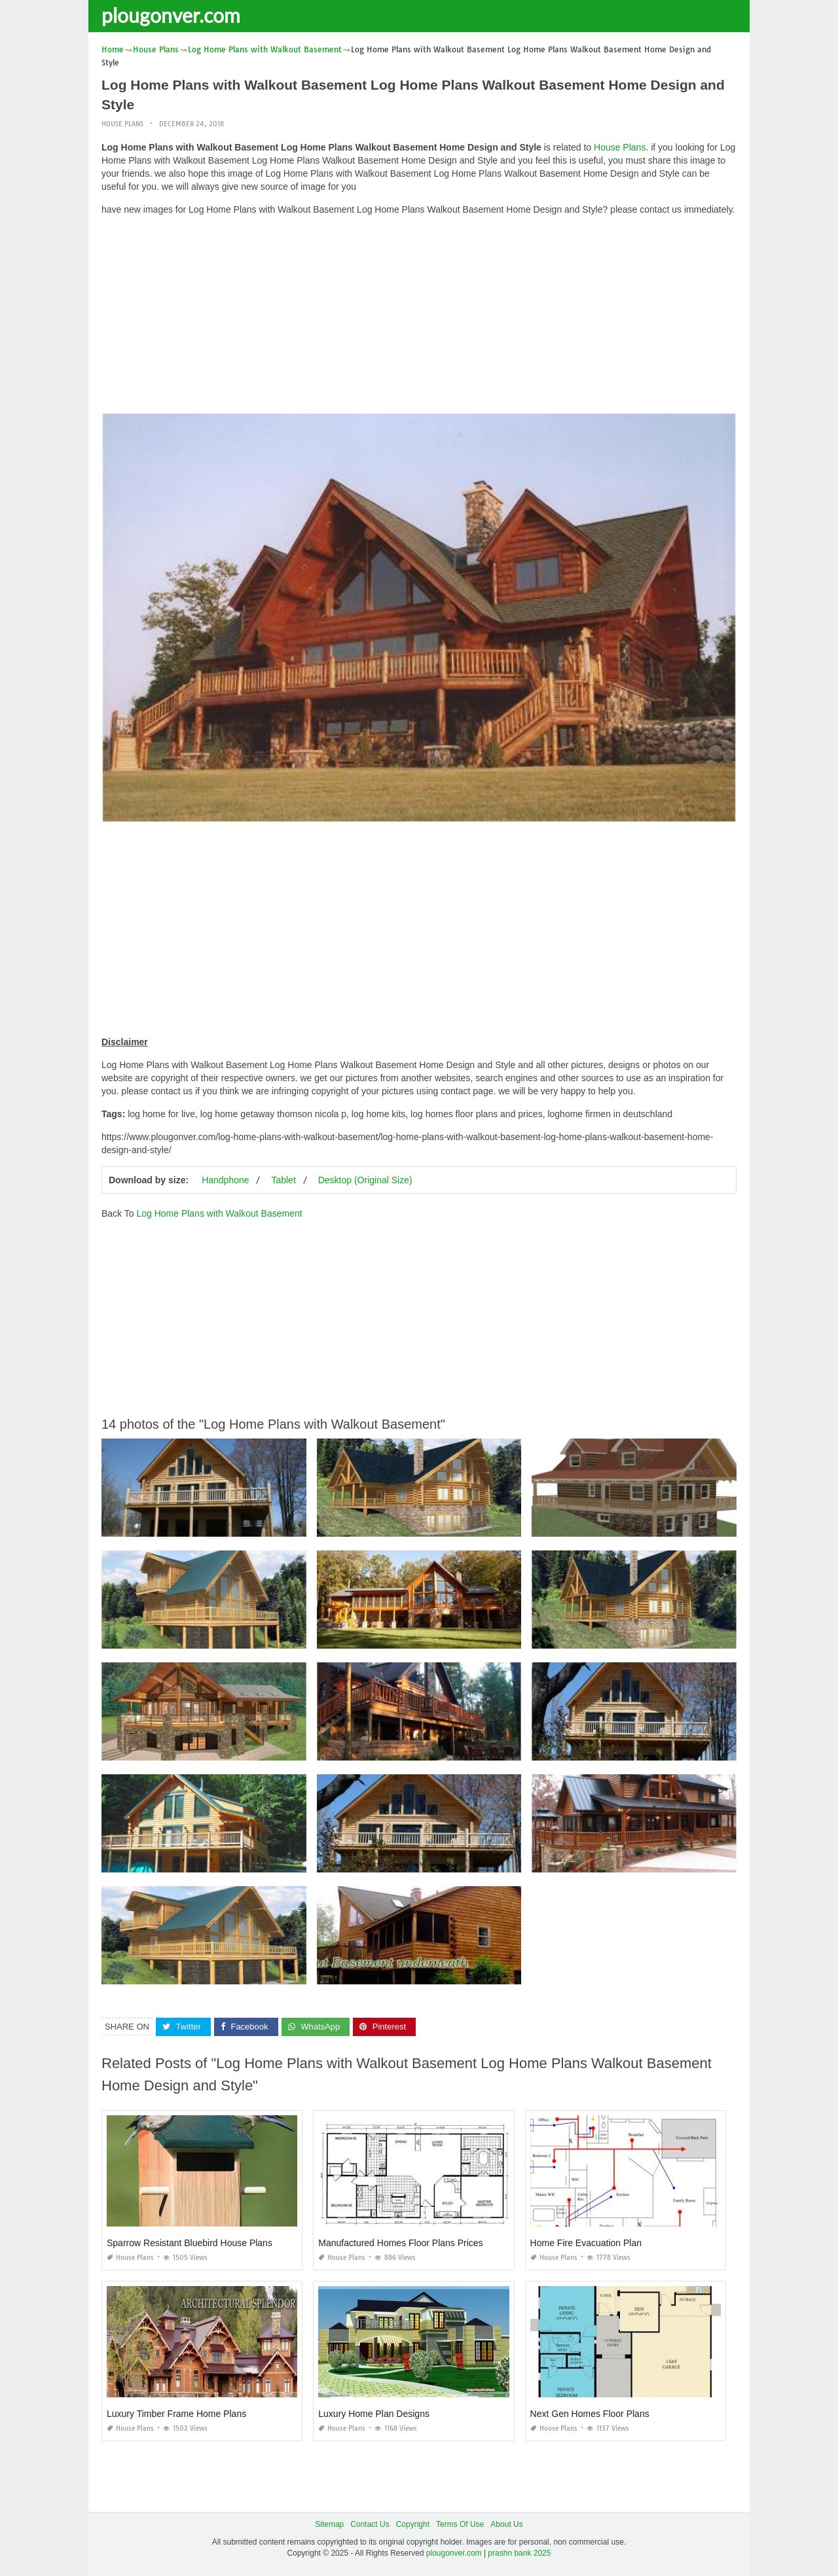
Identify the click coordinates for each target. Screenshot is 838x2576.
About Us (506, 2524)
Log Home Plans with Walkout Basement (219, 1213)
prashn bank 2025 (519, 2553)
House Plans (122, 124)
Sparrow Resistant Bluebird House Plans (189, 2243)
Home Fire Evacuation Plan (586, 2243)
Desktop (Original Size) (365, 1180)
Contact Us (369, 2524)
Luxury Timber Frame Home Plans (176, 2413)
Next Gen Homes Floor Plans (589, 2413)
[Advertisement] (419, 317)
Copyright (412, 2524)
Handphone (225, 1180)
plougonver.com (170, 15)
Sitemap (329, 2524)
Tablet (283, 1180)
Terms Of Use (460, 2524)
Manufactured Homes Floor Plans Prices (400, 2243)
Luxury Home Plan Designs (373, 2413)
